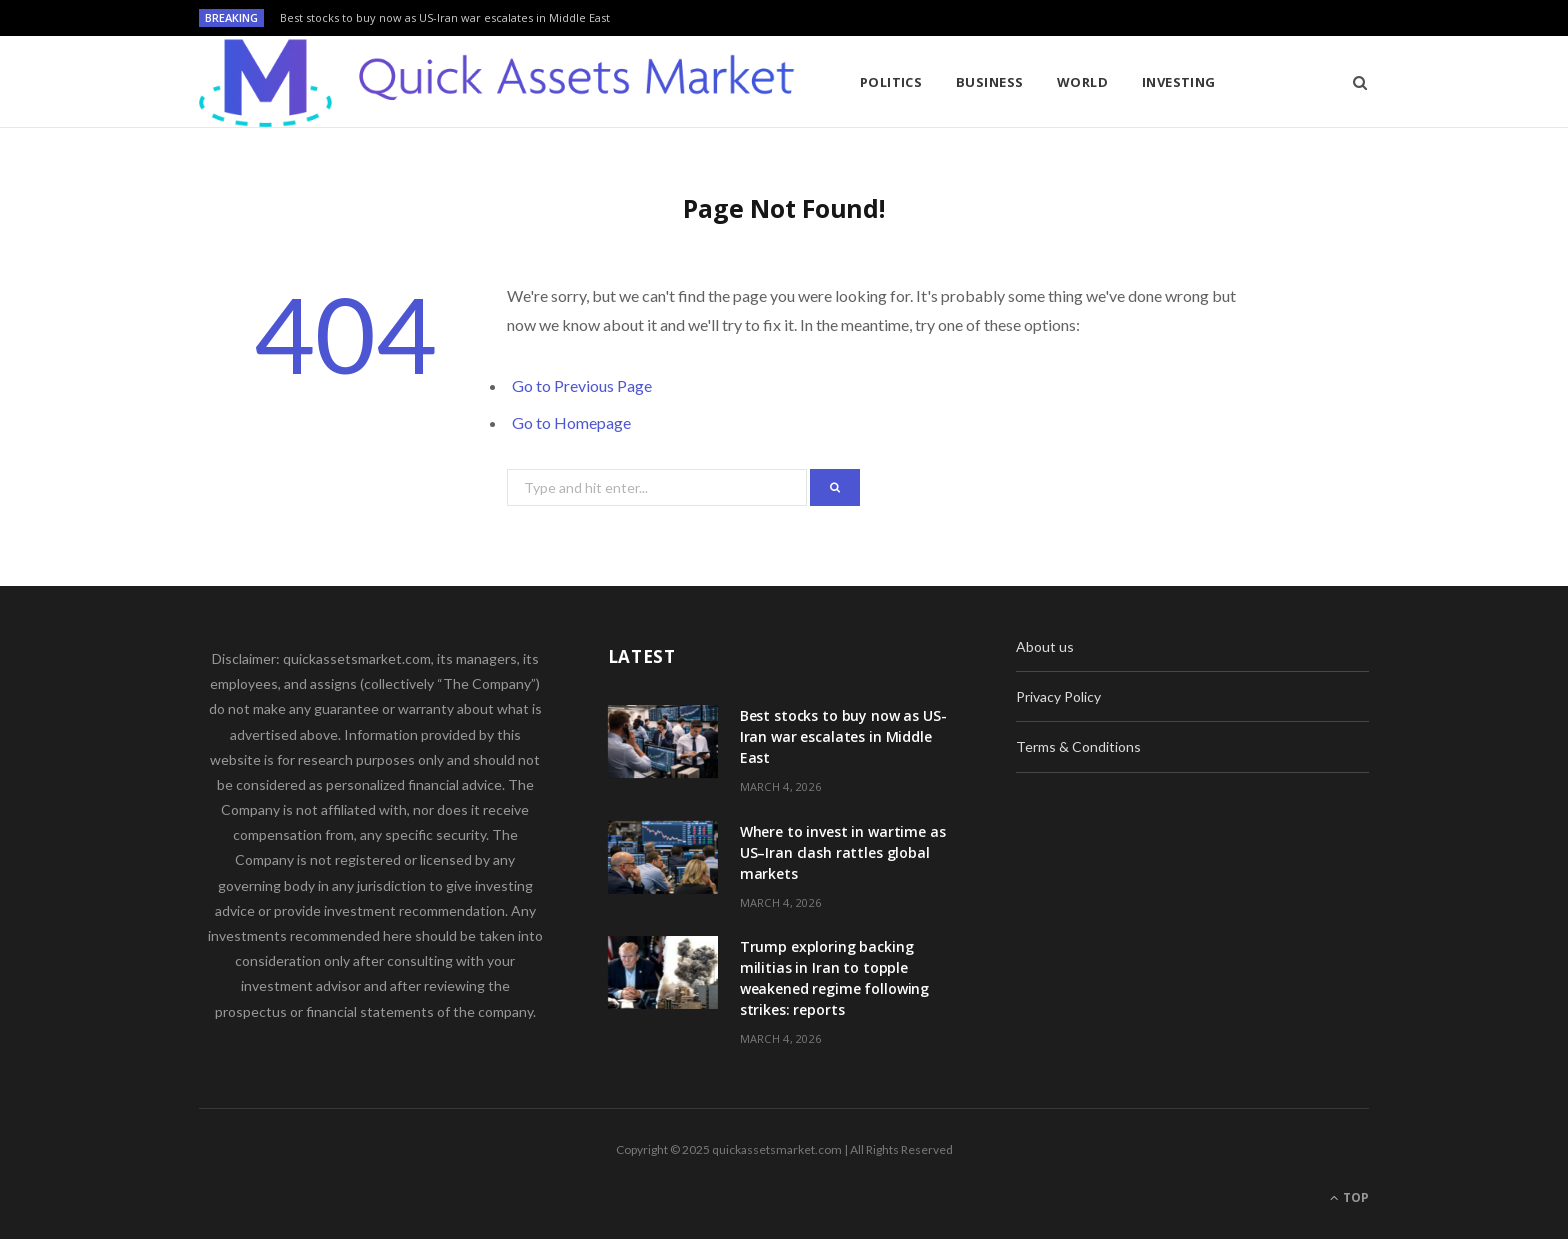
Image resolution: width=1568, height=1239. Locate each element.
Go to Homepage (571, 422)
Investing (1179, 82)
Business (990, 82)
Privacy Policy (1058, 696)
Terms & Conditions (1078, 746)
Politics (891, 82)
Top (1349, 1197)
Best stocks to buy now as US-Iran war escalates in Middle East (445, 18)
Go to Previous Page (582, 385)
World (1082, 82)
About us (1045, 646)
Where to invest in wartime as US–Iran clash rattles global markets (843, 852)
